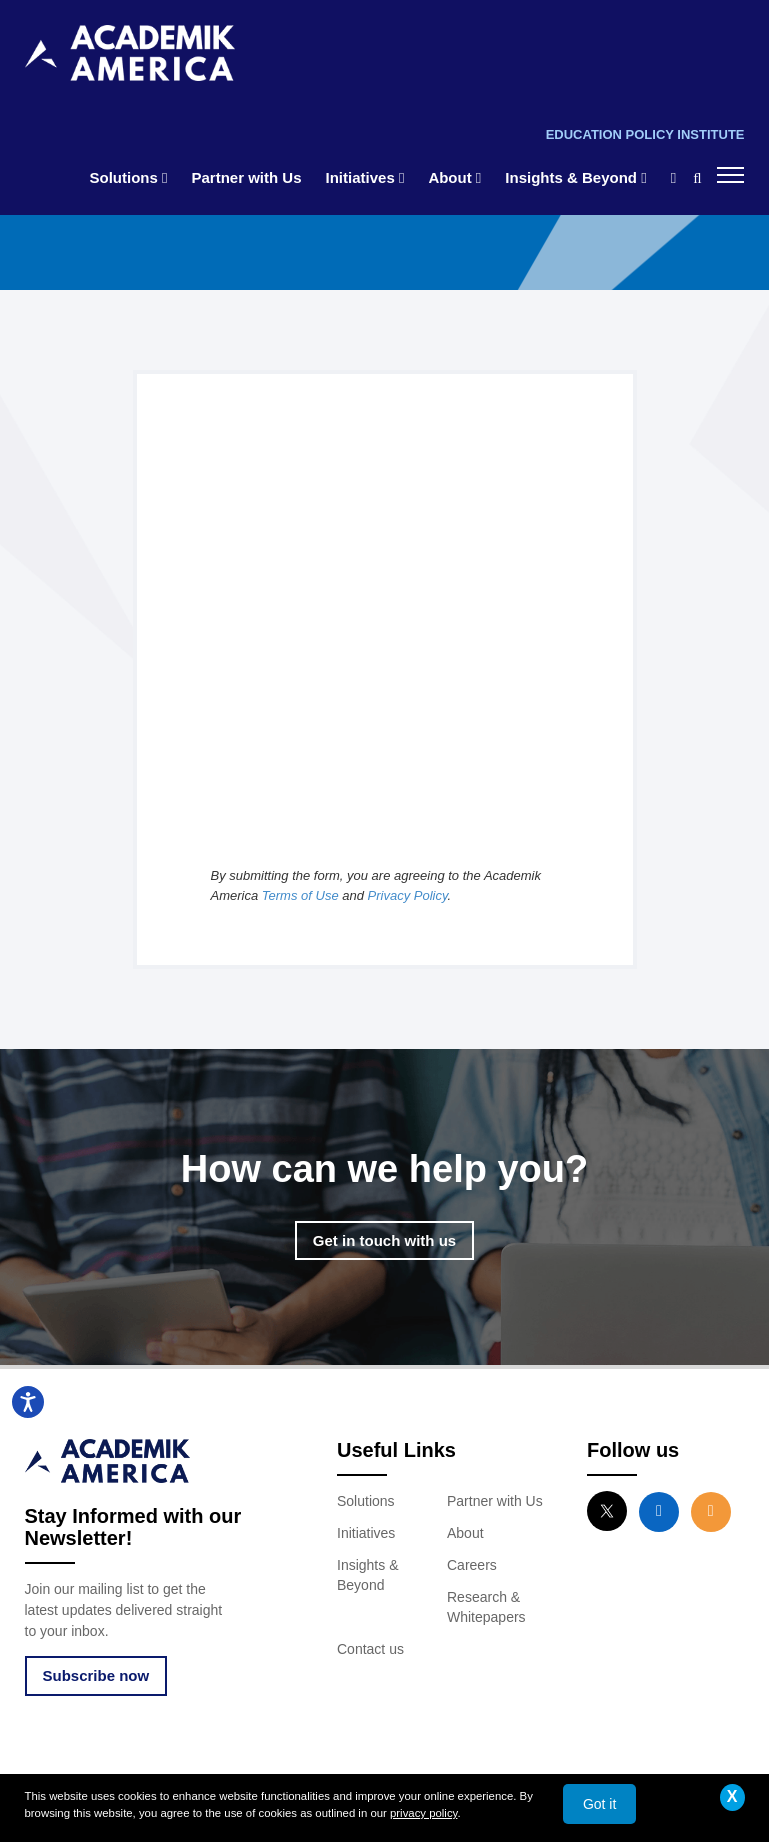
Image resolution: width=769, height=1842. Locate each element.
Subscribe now (96, 1675)
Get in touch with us (384, 1240)
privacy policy (423, 1813)
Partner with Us (247, 177)
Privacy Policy (408, 895)
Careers (472, 1565)
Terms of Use (300, 895)
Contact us (370, 1649)
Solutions (129, 177)
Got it (599, 1804)
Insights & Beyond (575, 177)
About (454, 177)
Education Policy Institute (645, 134)
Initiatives (365, 177)
